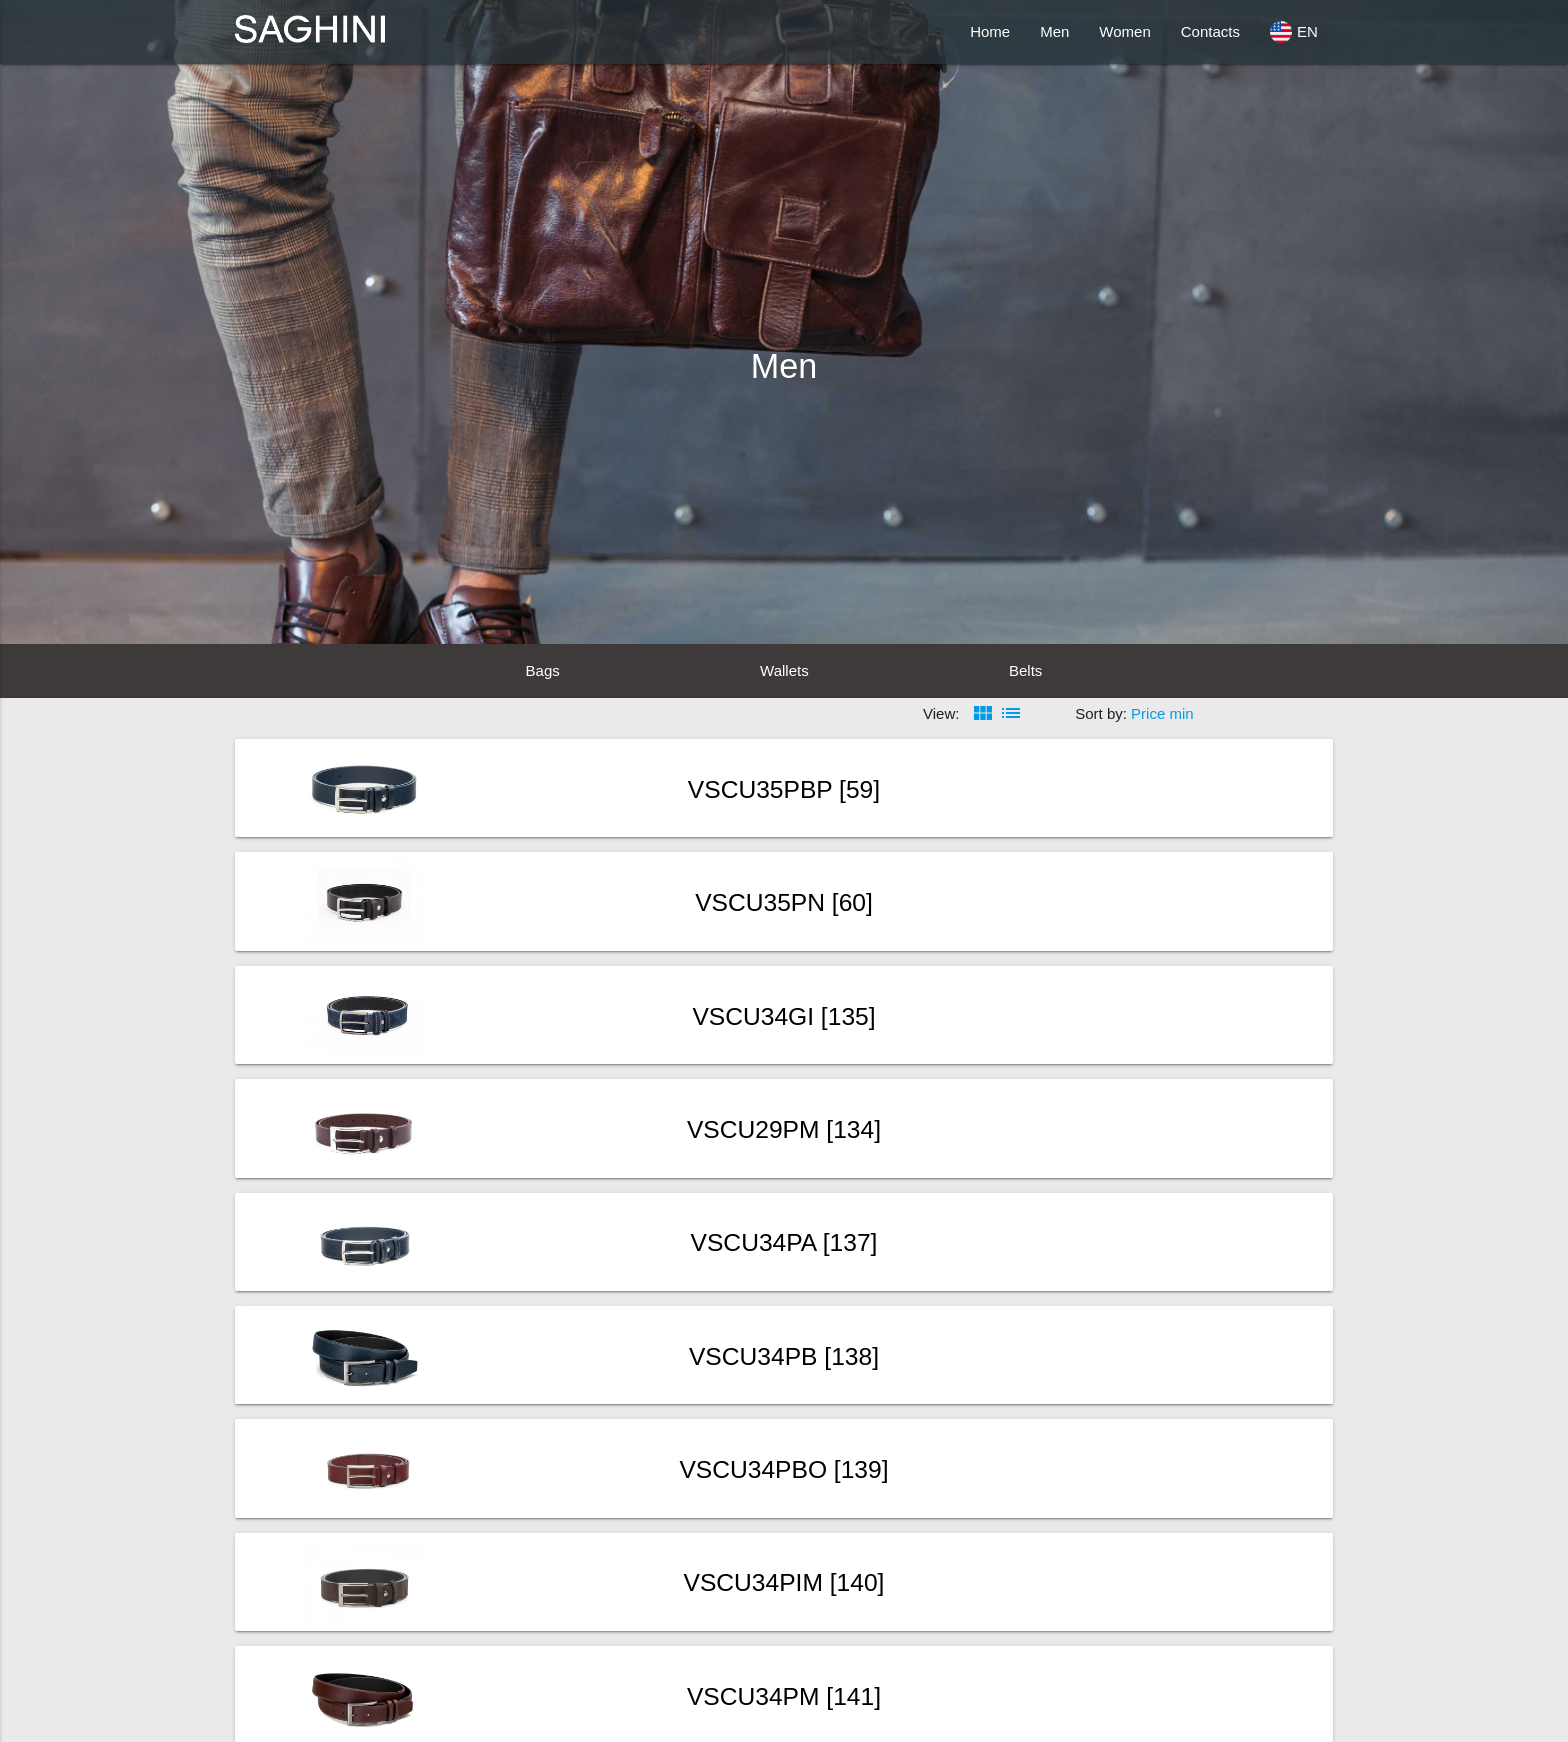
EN (1294, 32)
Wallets (784, 670)
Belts (1025, 670)
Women (1124, 31)
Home (990, 31)
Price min (1162, 713)
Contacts (1210, 31)
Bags (543, 670)
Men (1054, 31)
